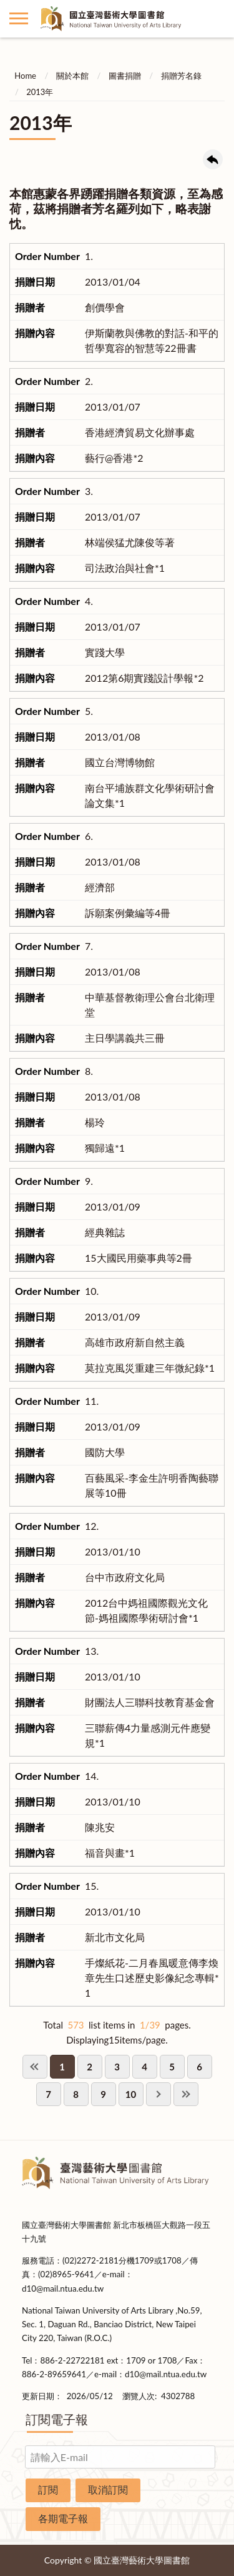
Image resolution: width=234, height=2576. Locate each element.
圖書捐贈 (125, 76)
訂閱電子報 (57, 2419)
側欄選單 (18, 18)
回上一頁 (213, 159)
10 (130, 2094)
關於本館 (72, 76)
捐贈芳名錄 (181, 76)
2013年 (39, 92)
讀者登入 (215, 18)
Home (25, 76)
